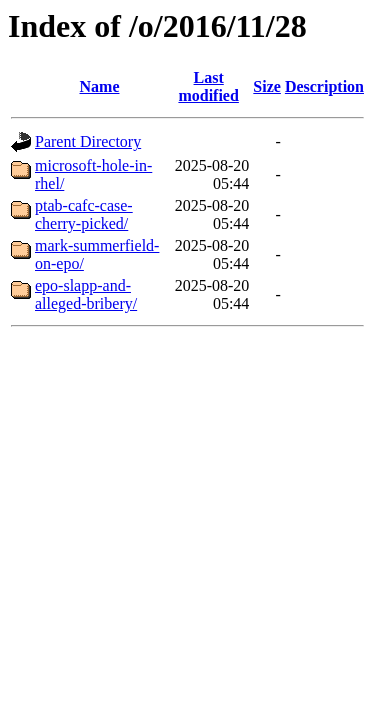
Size (267, 86)
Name (100, 86)
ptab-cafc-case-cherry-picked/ (84, 214)
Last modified (208, 86)
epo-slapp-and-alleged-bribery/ (86, 294)
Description (324, 86)
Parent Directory (88, 141)
